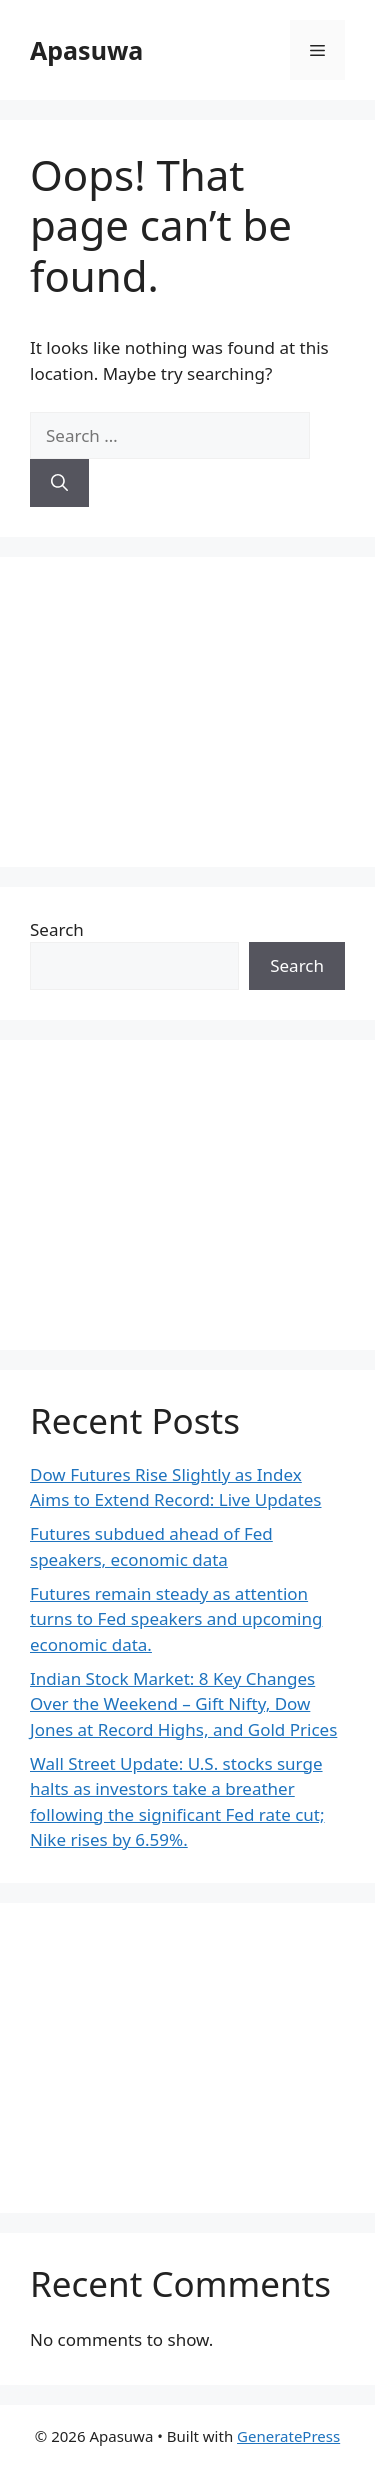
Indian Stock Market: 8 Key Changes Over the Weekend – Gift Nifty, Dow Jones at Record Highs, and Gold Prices (183, 1704)
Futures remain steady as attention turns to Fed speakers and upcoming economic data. (176, 1619)
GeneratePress (288, 2436)
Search (57, 929)
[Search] (59, 483)
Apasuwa (86, 50)
